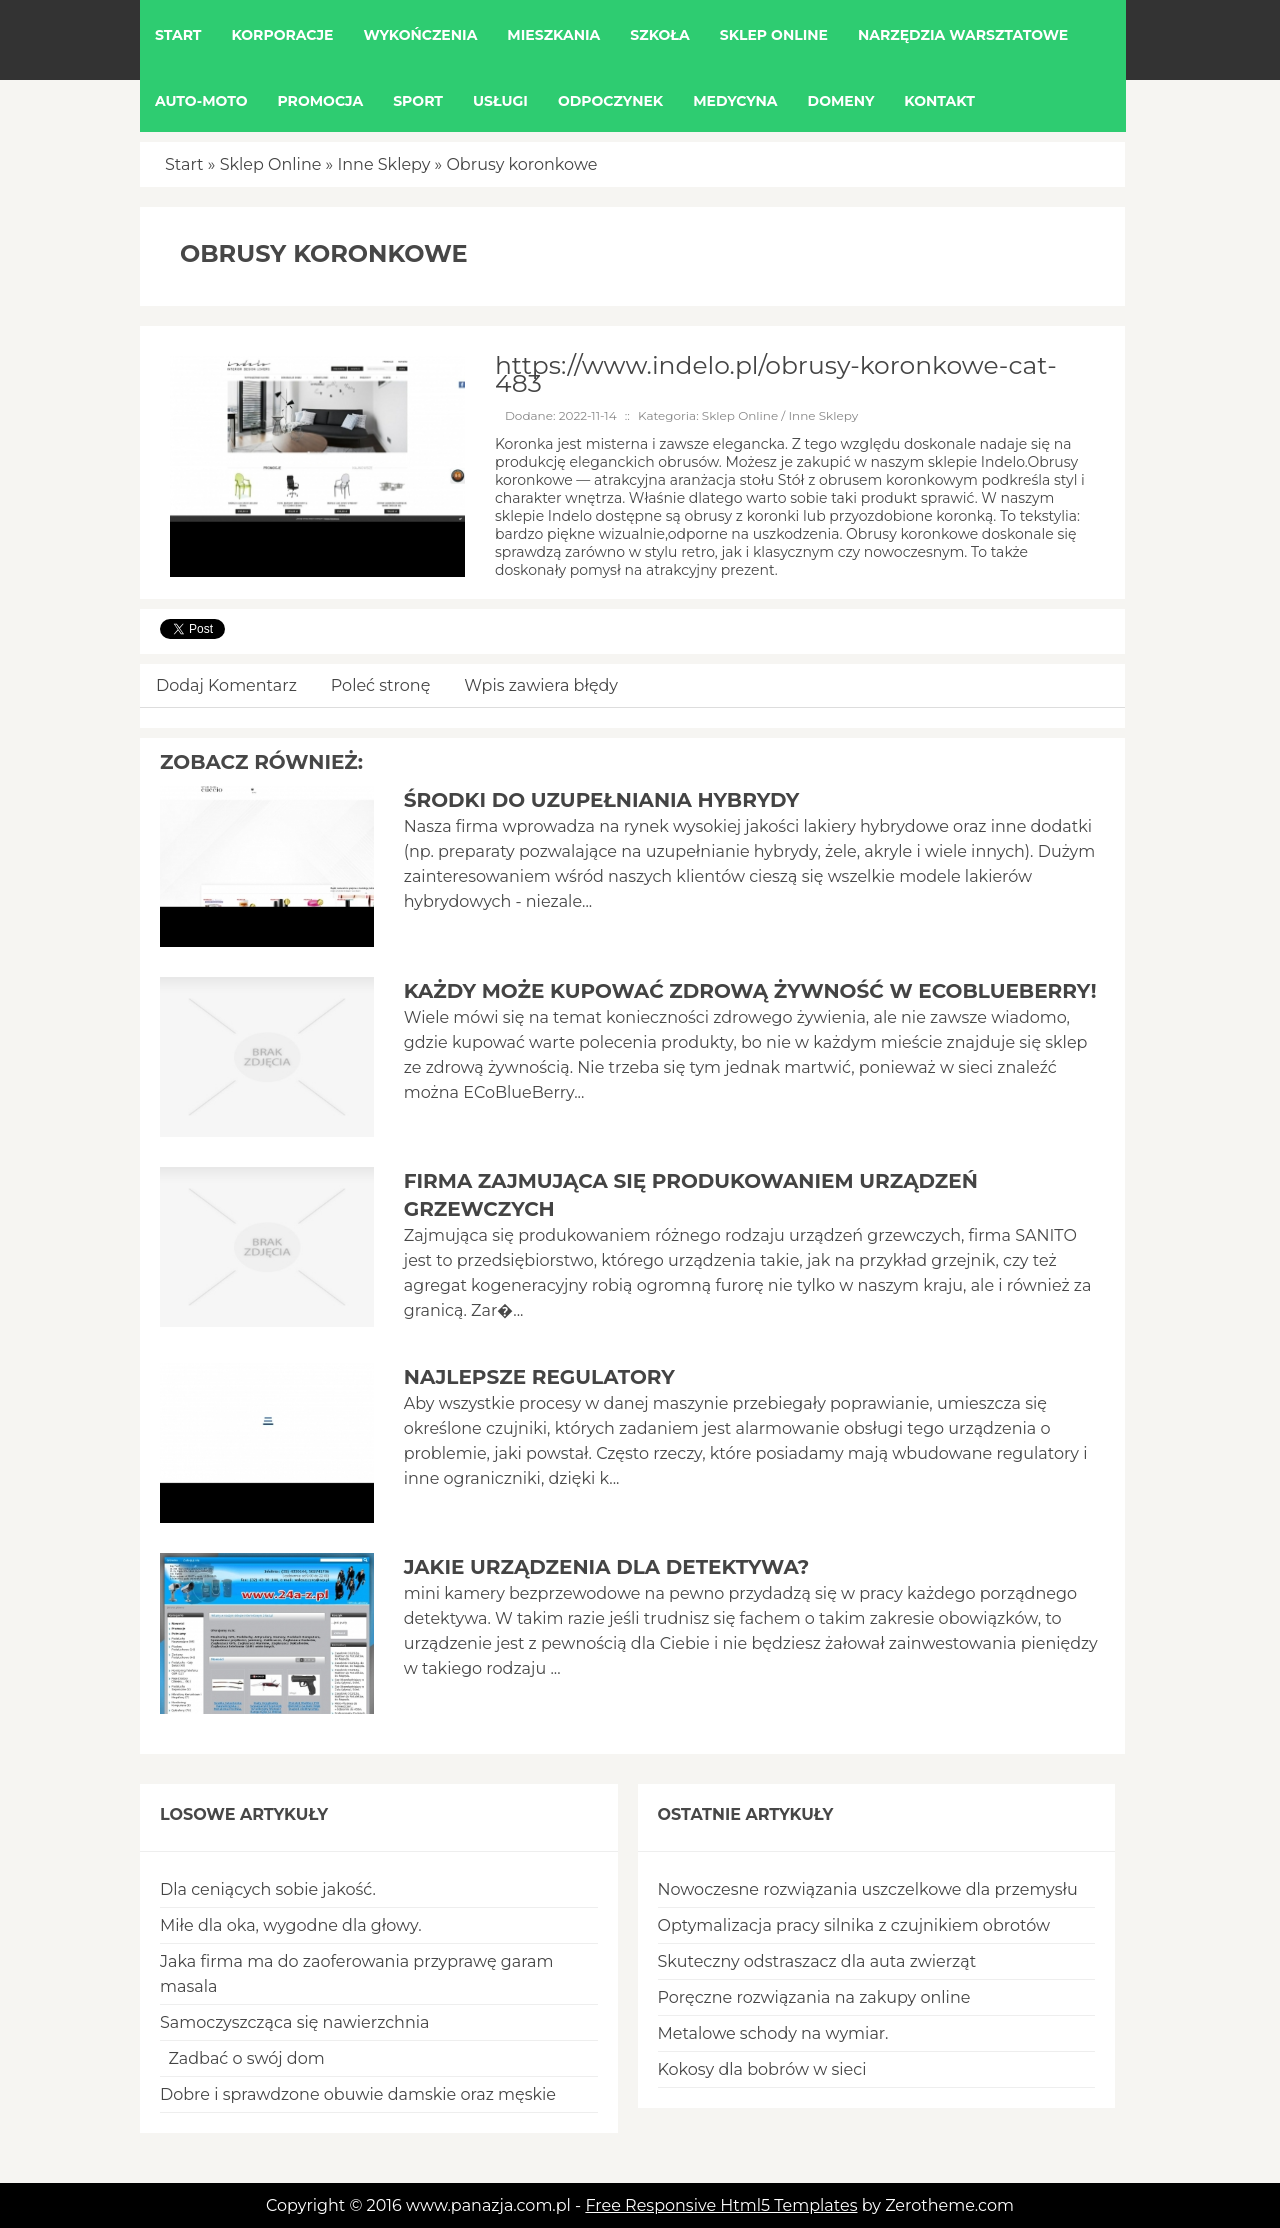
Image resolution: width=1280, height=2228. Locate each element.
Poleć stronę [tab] (381, 685)
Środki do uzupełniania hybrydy (602, 800)
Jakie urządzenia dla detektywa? (607, 1567)
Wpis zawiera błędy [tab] (541, 685)
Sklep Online (271, 164)
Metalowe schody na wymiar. (773, 2033)
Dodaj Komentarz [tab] (226, 685)
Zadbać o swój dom (242, 2058)
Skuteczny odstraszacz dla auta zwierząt (817, 1961)
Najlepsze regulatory (539, 1377)
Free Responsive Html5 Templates (721, 2205)
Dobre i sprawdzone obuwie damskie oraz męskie (358, 2094)
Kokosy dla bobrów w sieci (762, 2069)
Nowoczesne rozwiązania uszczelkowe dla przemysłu (868, 1889)
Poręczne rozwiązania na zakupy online (814, 1997)
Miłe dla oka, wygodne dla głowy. (291, 1925)
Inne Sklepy (383, 164)
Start (184, 164)
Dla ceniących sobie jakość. (268, 1889)
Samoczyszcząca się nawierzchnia (294, 2022)
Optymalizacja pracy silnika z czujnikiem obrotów (854, 1925)
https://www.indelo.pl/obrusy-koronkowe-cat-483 (776, 374)
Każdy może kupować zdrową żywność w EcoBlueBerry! (750, 991)
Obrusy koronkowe (521, 164)
